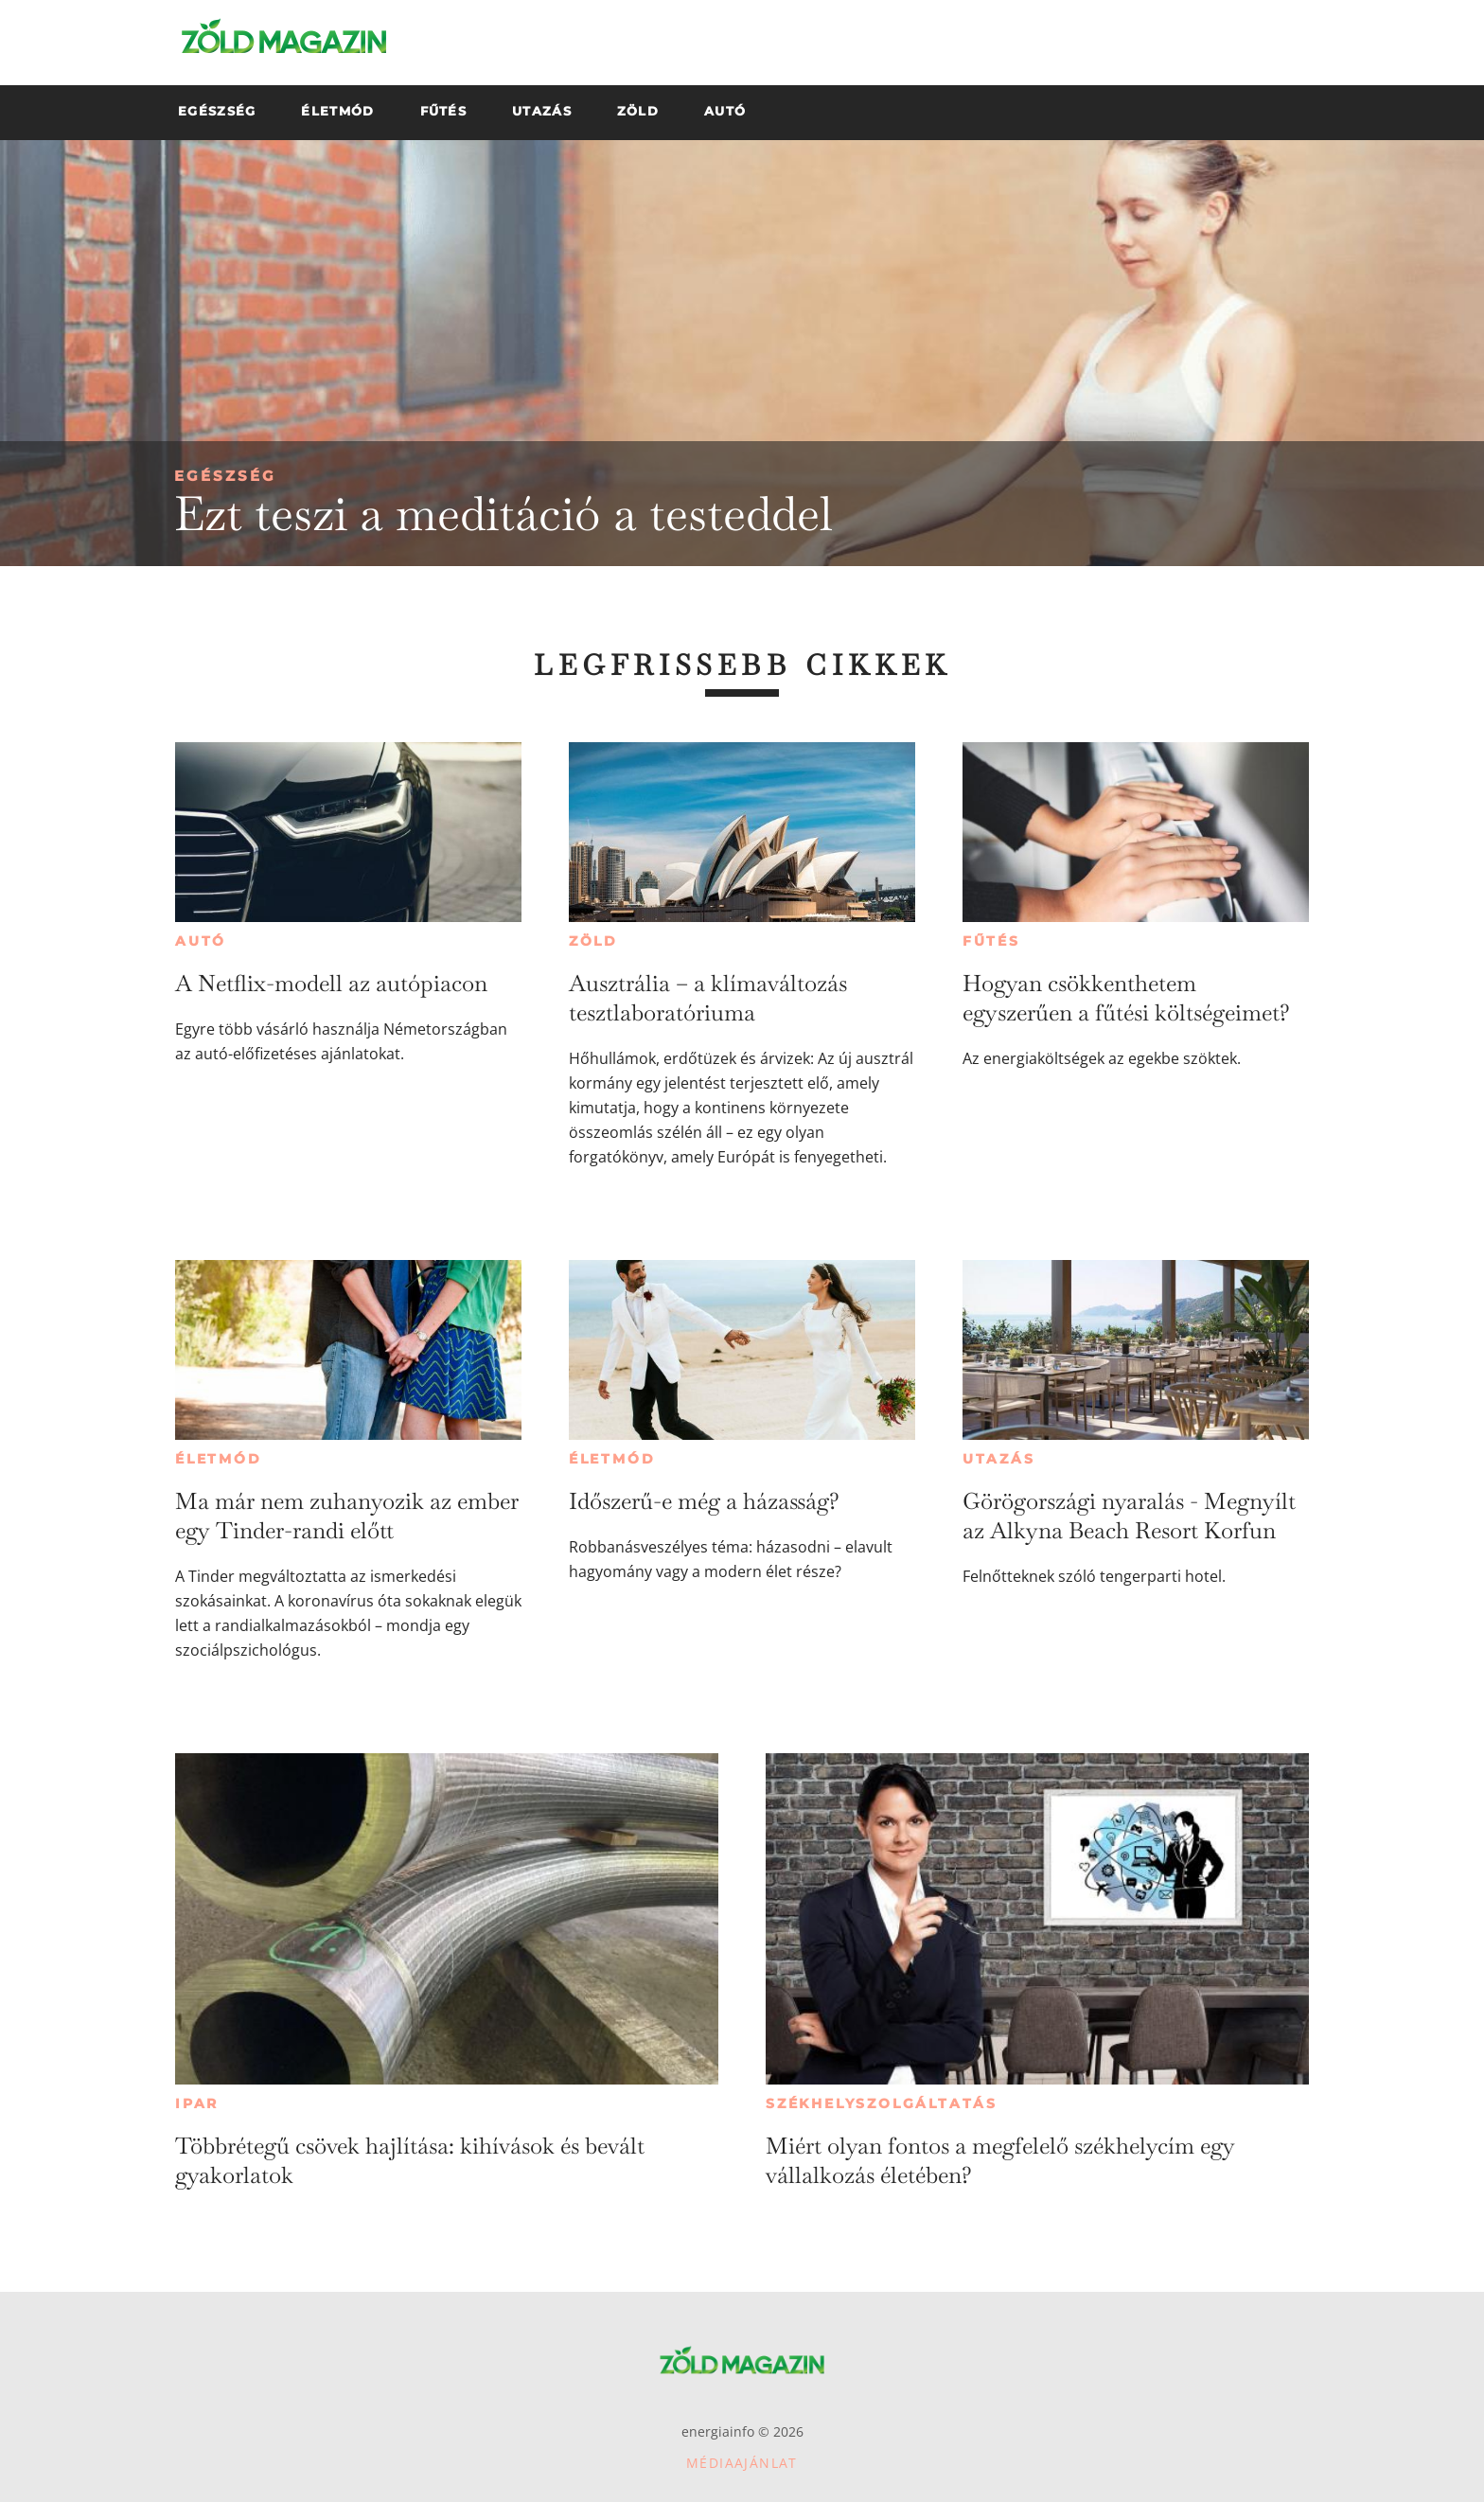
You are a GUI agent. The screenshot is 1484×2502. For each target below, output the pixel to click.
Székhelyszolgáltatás (882, 2103)
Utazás (999, 1458)
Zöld (593, 940)
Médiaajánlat (742, 2463)
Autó (200, 940)
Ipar (197, 2103)
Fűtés (991, 940)
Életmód (218, 1458)
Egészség (225, 476)
